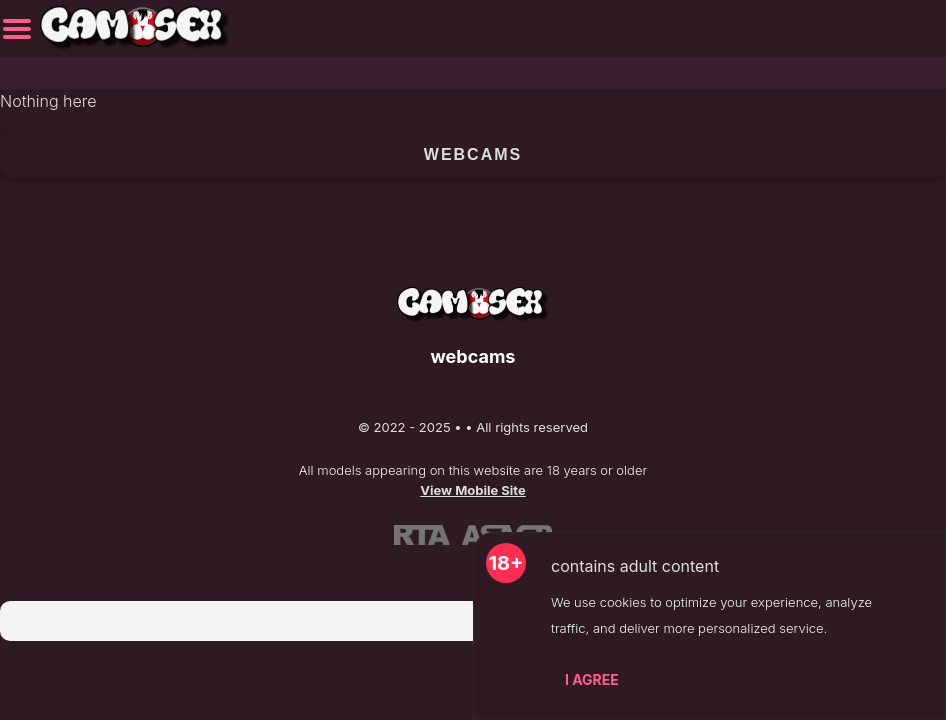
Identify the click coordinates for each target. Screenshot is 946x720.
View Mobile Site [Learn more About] (473, 490)
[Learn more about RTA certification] (422, 534)
